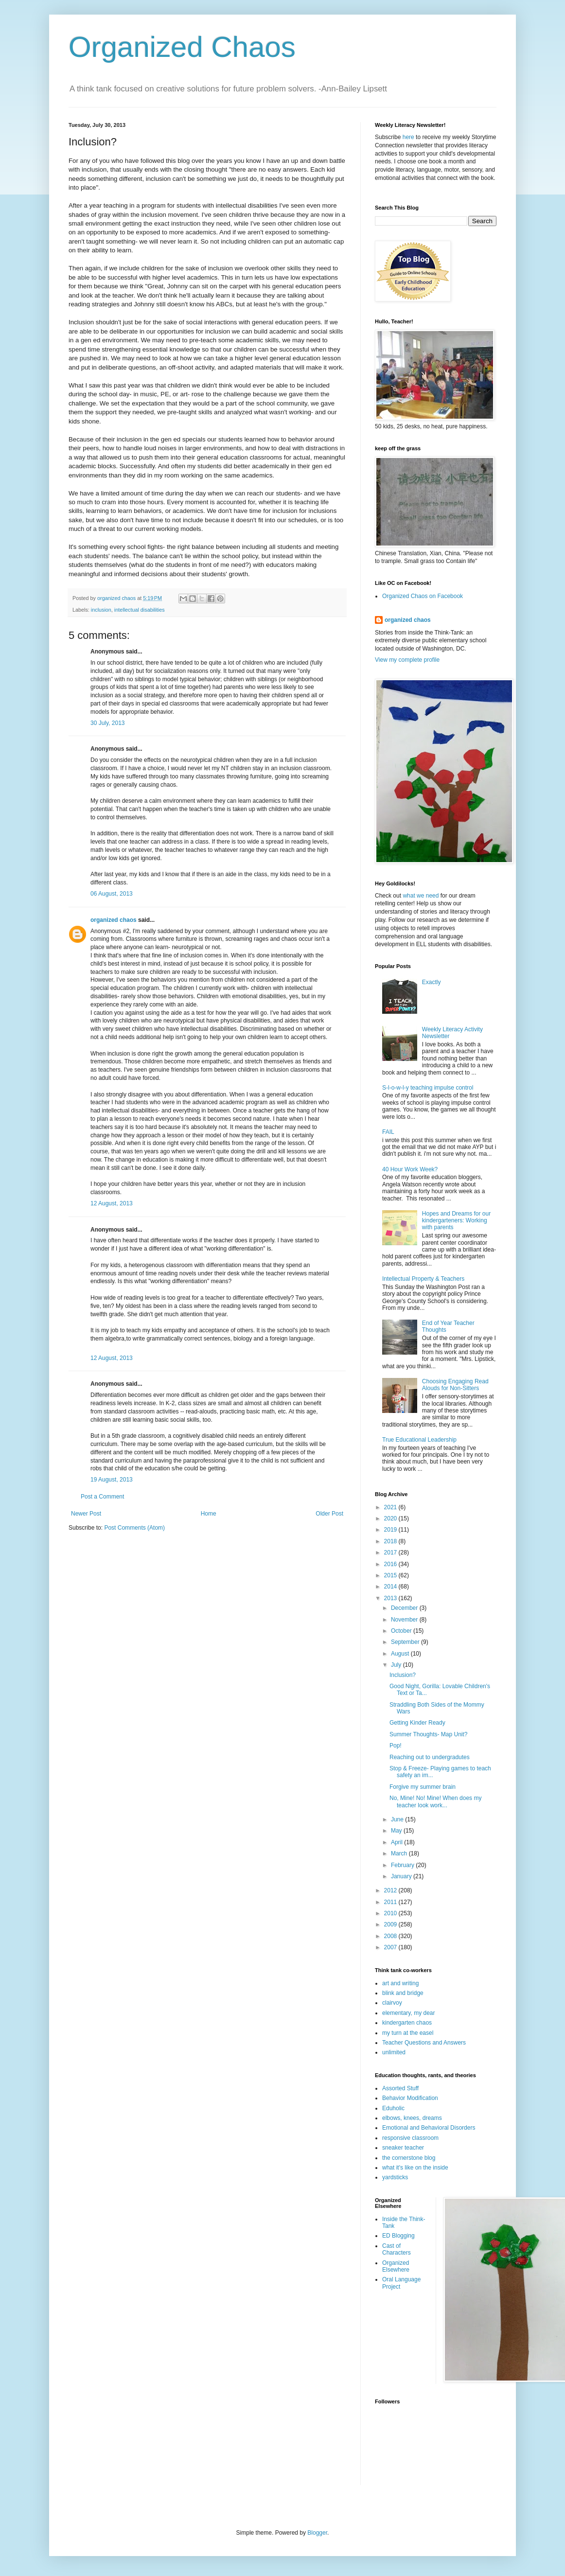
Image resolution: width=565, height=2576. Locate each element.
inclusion (101, 610)
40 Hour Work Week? (410, 1169)
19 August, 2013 (111, 1479)
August (401, 1653)
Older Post (329, 1513)
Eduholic (393, 2108)
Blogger (317, 2532)
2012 (391, 1890)
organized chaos (113, 920)
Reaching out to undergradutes (429, 1757)
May (397, 1830)
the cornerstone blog (408, 2157)
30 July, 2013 (107, 723)
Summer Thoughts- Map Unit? (428, 1734)
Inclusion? (402, 1675)
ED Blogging (398, 2235)
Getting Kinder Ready (417, 1722)
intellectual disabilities (139, 610)
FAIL (388, 1132)
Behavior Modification (410, 2098)
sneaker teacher (403, 2147)
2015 (391, 1575)
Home (208, 1513)
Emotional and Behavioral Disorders (428, 2127)
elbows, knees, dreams (412, 2118)
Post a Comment (102, 1496)
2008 (391, 1936)
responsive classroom (410, 2138)
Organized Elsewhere (395, 2266)
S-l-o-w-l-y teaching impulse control (427, 1087)
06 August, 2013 (111, 893)
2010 (391, 1913)
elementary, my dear (408, 2013)
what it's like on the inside (415, 2167)
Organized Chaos (182, 47)
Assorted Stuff (400, 2088)
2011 (391, 1902)
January (402, 1876)
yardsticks (395, 2177)
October (402, 1630)
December (405, 1608)
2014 (391, 1586)
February (403, 1865)
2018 (391, 1541)
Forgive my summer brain (422, 1786)
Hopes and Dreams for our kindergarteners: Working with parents (456, 1220)
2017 (391, 1552)
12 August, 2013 (111, 1203)
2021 (391, 1507)
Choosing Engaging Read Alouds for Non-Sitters (455, 1385)
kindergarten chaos (407, 2022)
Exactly (431, 982)
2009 (391, 1924)
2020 (391, 1518)
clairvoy (392, 2002)
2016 (391, 1564)
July (397, 1664)
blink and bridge (403, 1993)
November (405, 1619)
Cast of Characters (396, 2249)
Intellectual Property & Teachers (423, 1278)
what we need (421, 895)
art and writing (400, 1983)
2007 (391, 1947)
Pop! (395, 1745)
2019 (391, 1529)
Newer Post (86, 1513)
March (400, 1853)
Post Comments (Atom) (134, 1527)
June (398, 1819)
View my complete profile (407, 659)
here (408, 137)
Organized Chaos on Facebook (422, 596)
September (406, 1642)
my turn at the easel (407, 2032)
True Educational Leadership (419, 1439)
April (397, 1842)
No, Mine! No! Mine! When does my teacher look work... (435, 1801)
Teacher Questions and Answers (424, 2042)
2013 (391, 1598)
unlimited (394, 2052)
